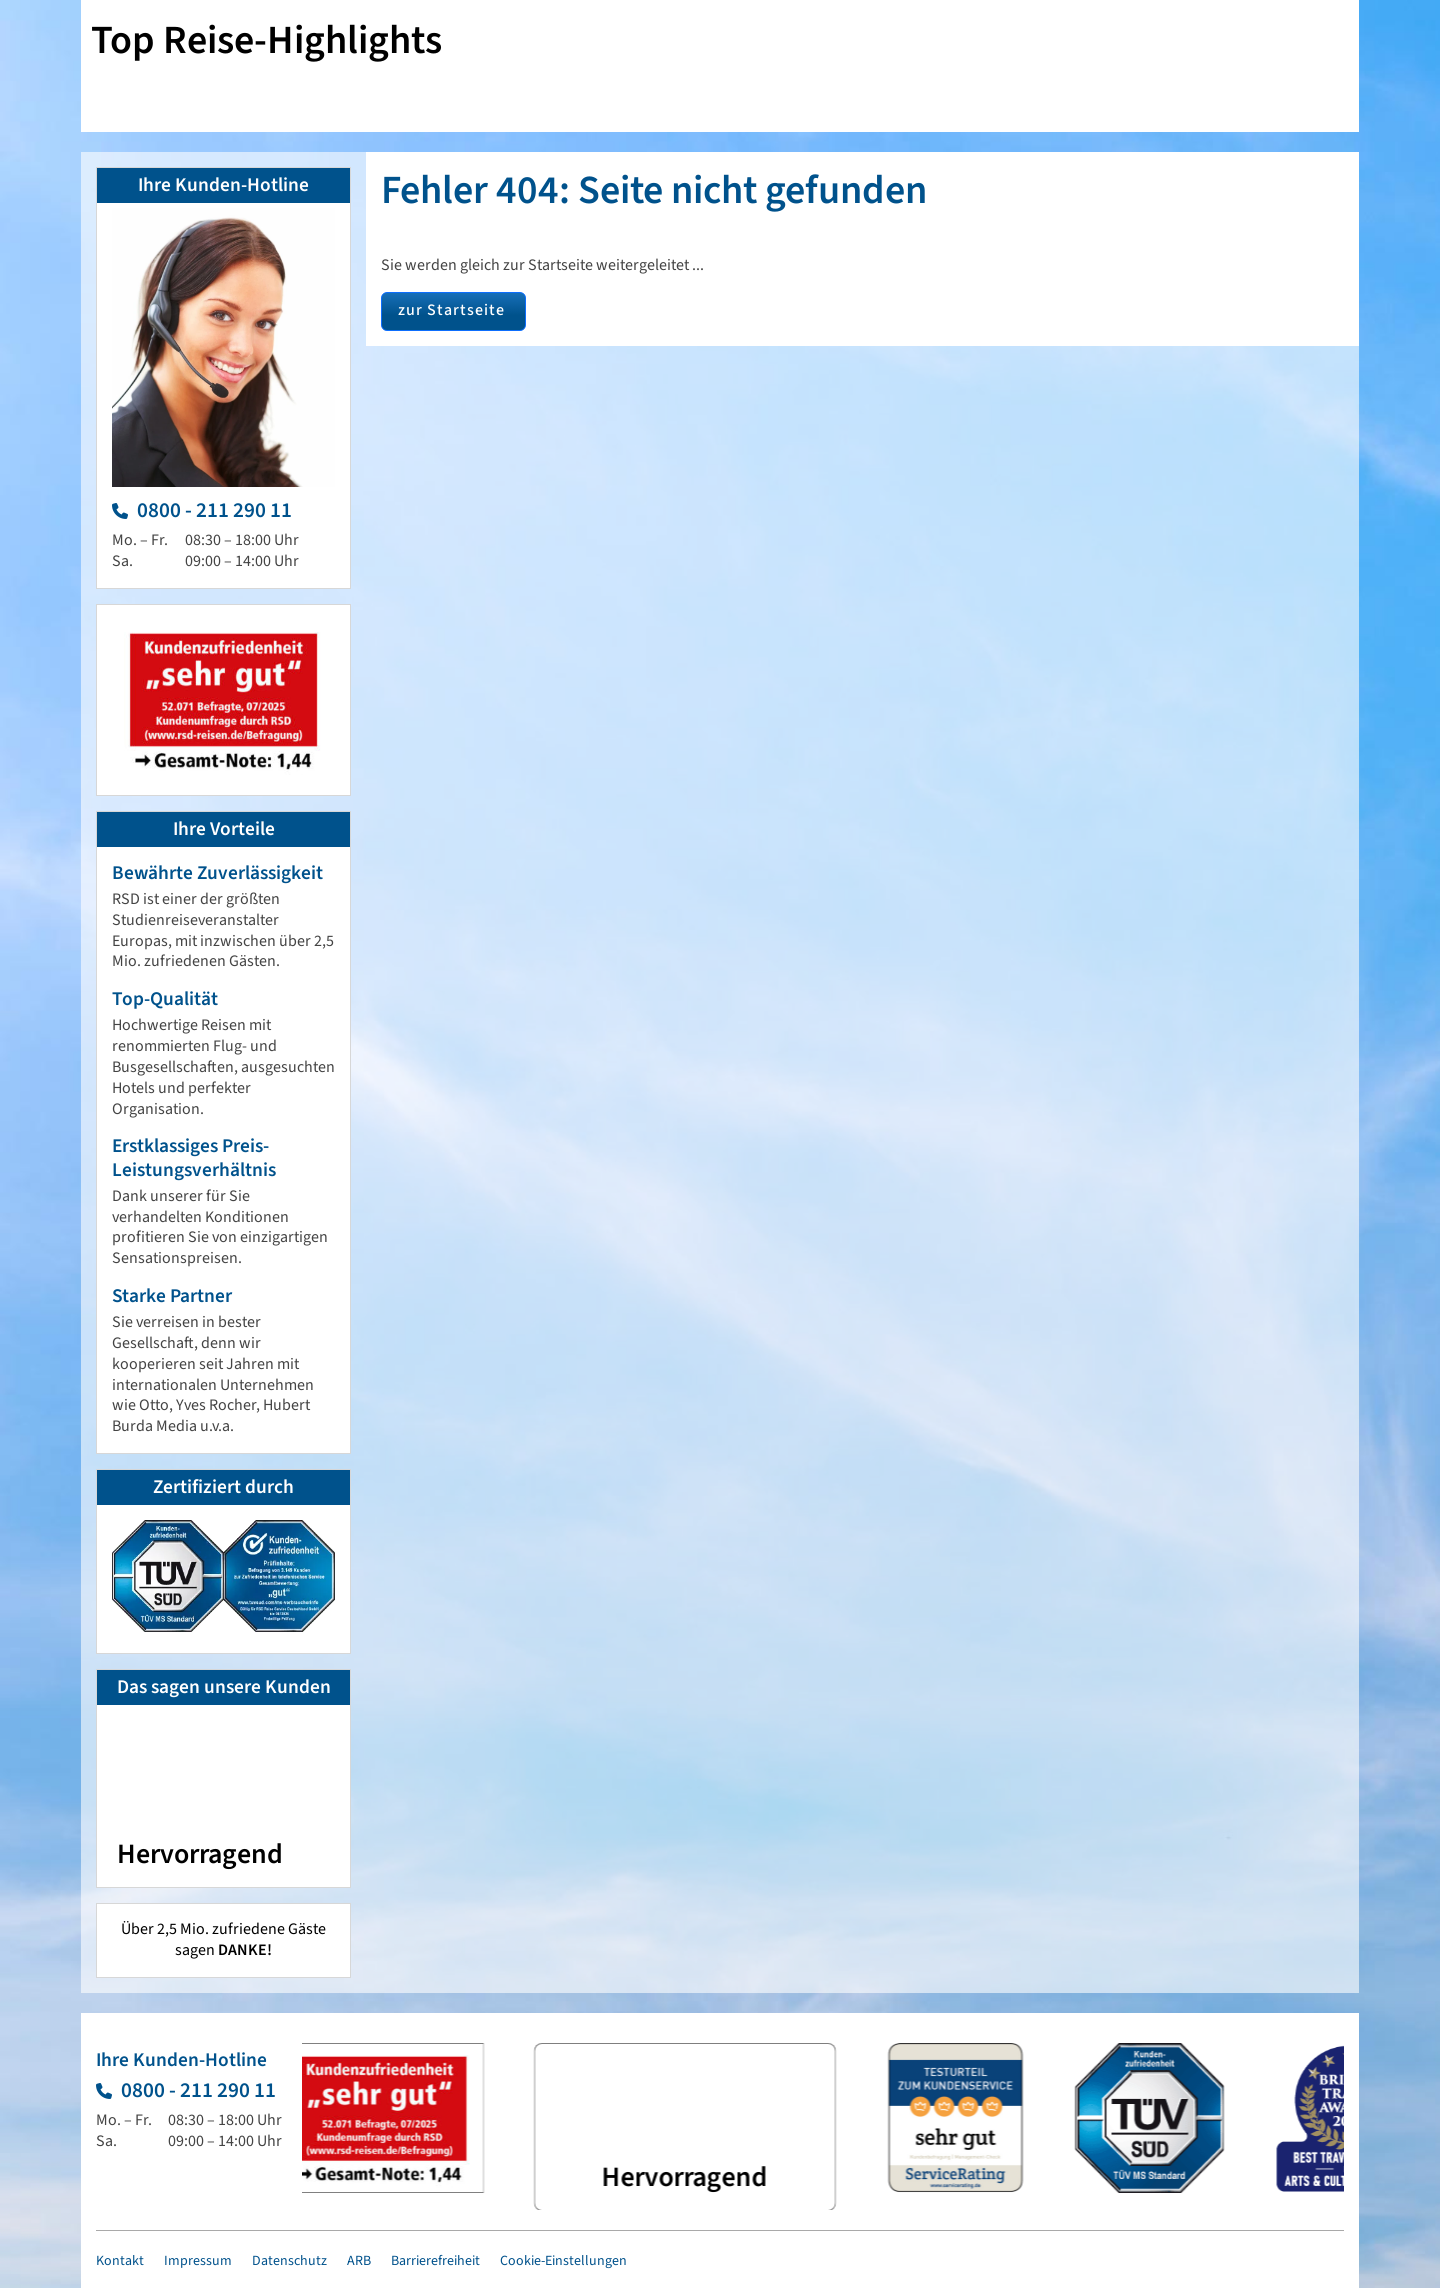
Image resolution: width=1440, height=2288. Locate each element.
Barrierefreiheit (435, 2261)
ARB (359, 2261)
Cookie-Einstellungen (563, 2261)
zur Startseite (451, 310)
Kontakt (120, 2261)
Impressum (198, 2261)
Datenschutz (289, 2261)
